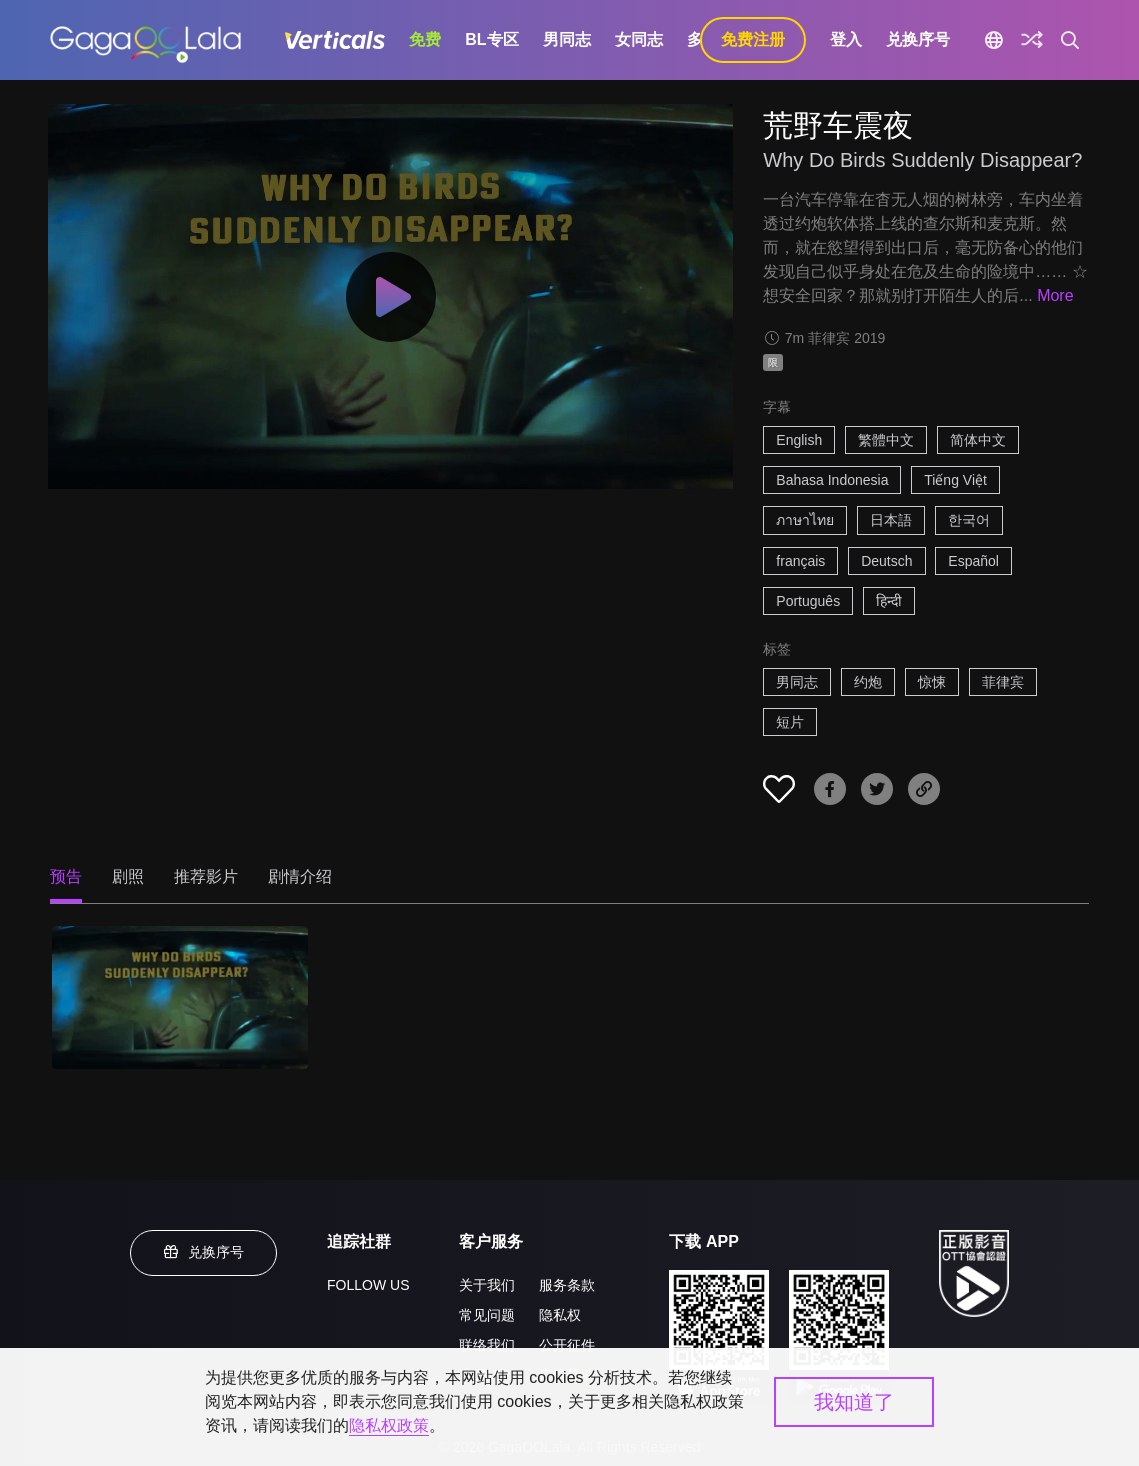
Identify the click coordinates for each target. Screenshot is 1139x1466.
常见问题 (487, 1315)
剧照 (128, 876)
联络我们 (487, 1345)
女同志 (639, 39)
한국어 (969, 520)
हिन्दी (889, 601)
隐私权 (560, 1315)
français (800, 561)
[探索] (1032, 40)
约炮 (868, 682)
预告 (66, 876)
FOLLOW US (368, 1285)
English (799, 440)
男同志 (567, 39)
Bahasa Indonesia (832, 480)
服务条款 (567, 1285)
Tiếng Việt (955, 480)
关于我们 (487, 1285)
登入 (846, 39)
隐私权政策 (389, 1425)
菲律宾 (1003, 682)
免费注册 (753, 39)
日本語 (891, 520)
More (1055, 295)
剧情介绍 (300, 876)
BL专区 (491, 39)
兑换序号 (918, 39)
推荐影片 (206, 876)
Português (808, 601)
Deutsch (886, 561)
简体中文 (978, 440)
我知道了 (854, 1402)
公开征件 (567, 1345)
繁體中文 (886, 440)
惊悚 (932, 682)
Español (973, 561)
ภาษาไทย (805, 520)
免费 (425, 39)
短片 (790, 722)
